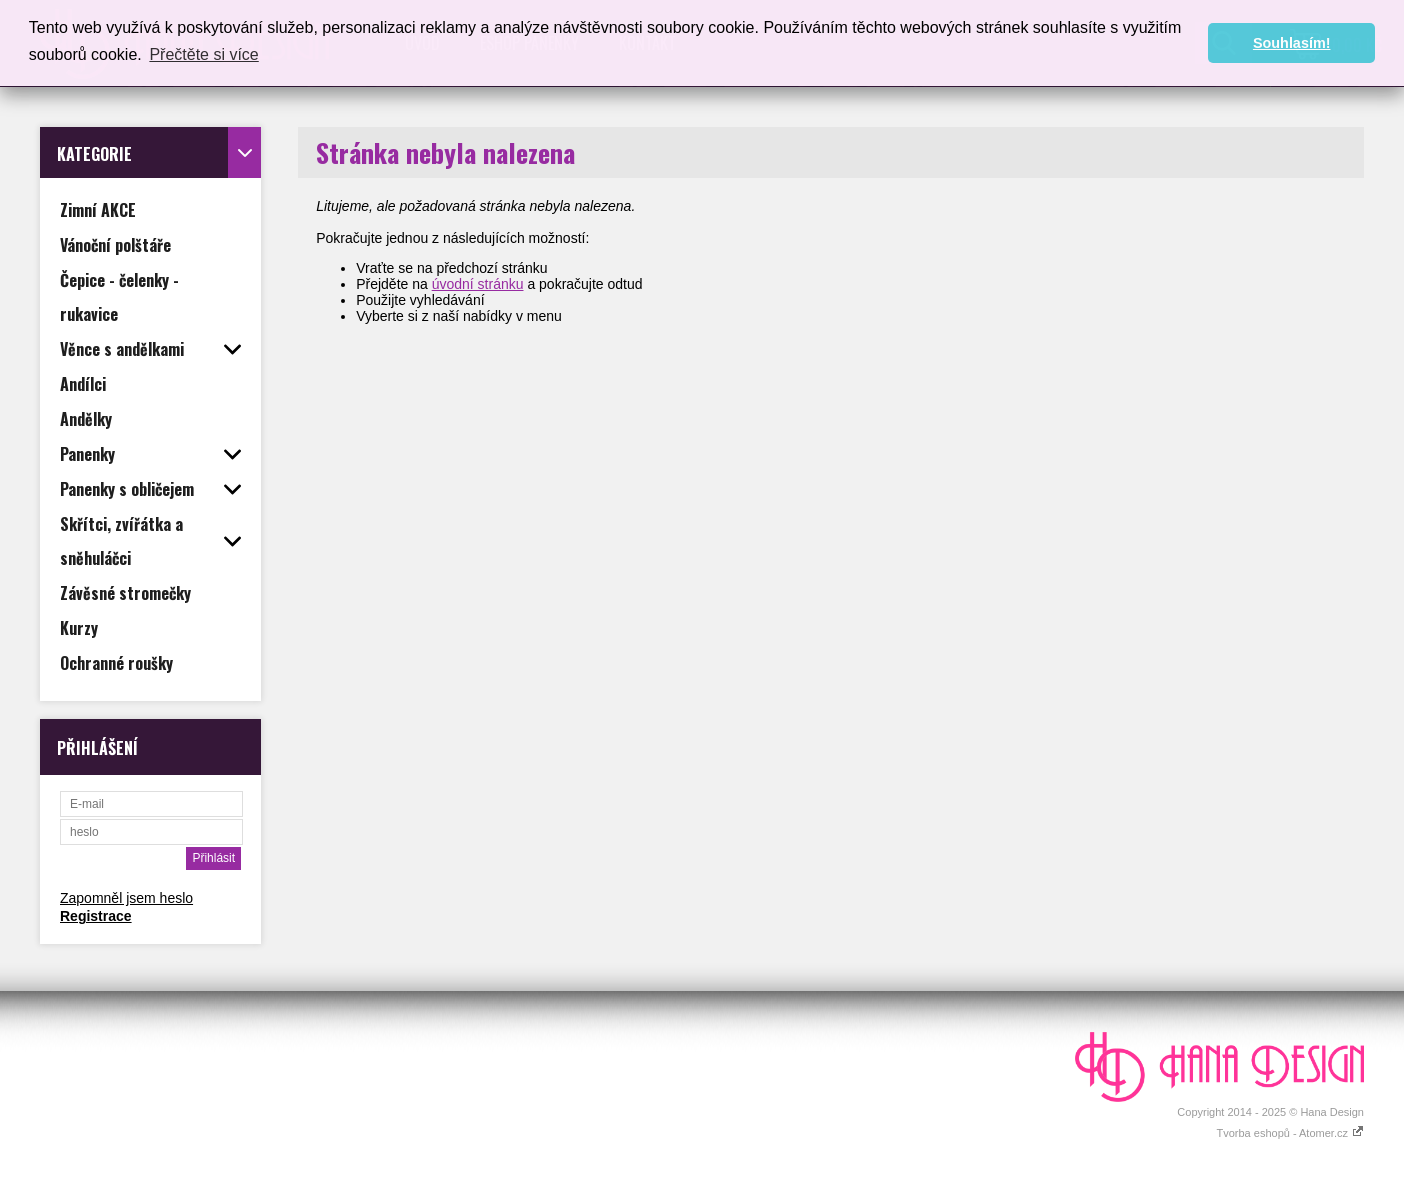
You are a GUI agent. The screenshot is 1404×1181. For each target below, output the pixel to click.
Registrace (96, 916)
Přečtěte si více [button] (203, 54)
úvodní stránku (478, 284)
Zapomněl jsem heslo (126, 898)
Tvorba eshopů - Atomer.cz (1290, 1133)
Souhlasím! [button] (1292, 43)
